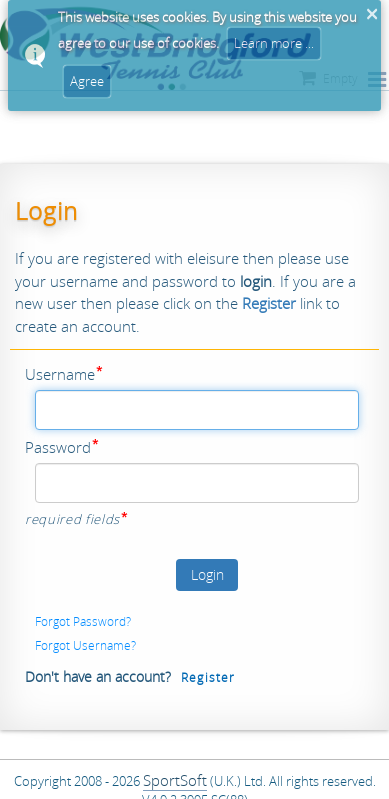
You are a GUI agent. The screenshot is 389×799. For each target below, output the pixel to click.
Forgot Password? (83, 621)
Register (208, 677)
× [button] (371, 14)
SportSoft (175, 780)
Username (60, 374)
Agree (87, 81)
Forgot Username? (85, 645)
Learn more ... (274, 43)
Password (58, 447)
